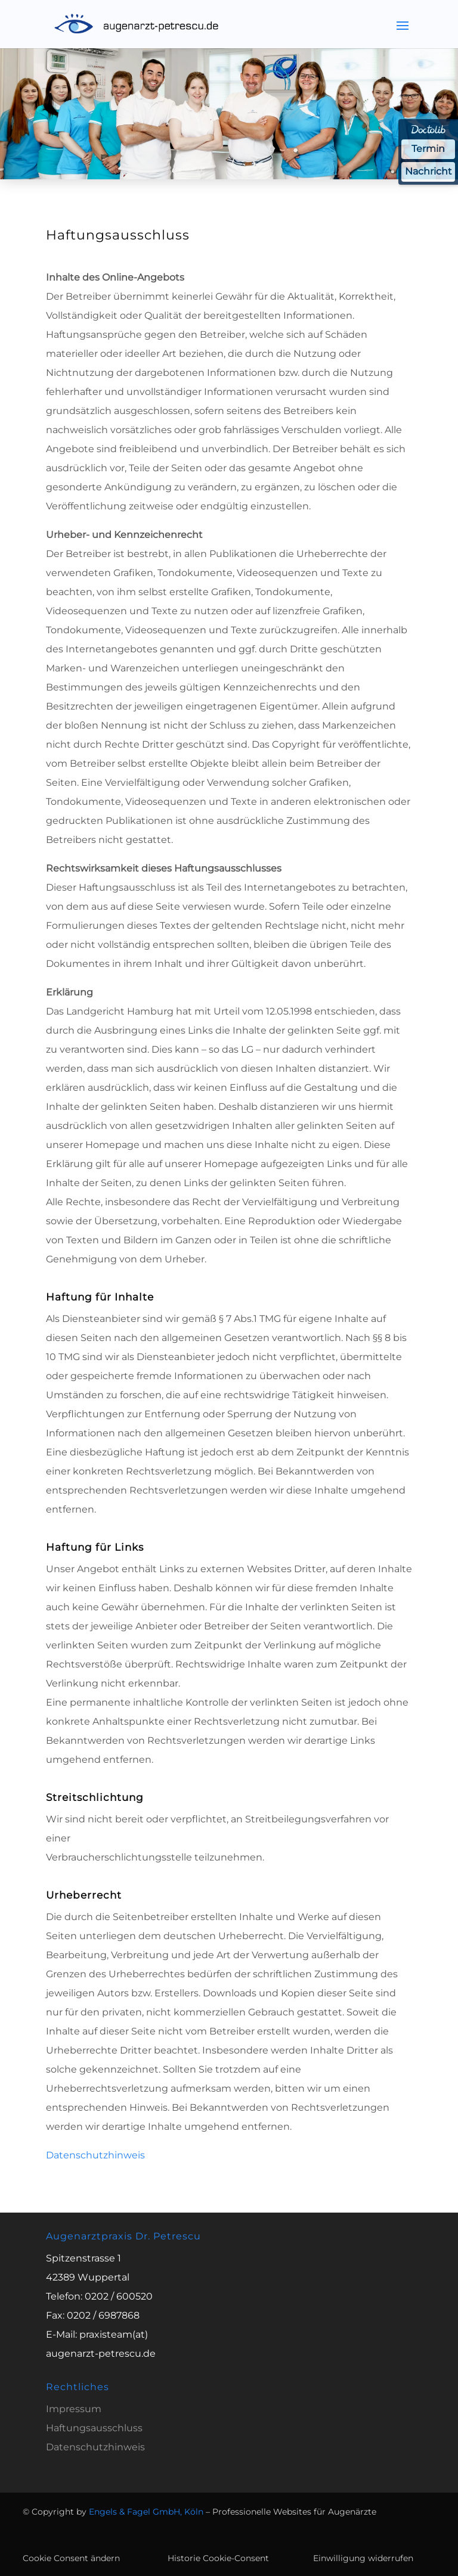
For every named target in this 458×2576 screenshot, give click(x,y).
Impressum (73, 2409)
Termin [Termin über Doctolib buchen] (428, 149)
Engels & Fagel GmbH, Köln (146, 2511)
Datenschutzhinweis (95, 2155)
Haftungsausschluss (94, 2428)
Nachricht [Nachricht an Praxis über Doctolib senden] (427, 172)
